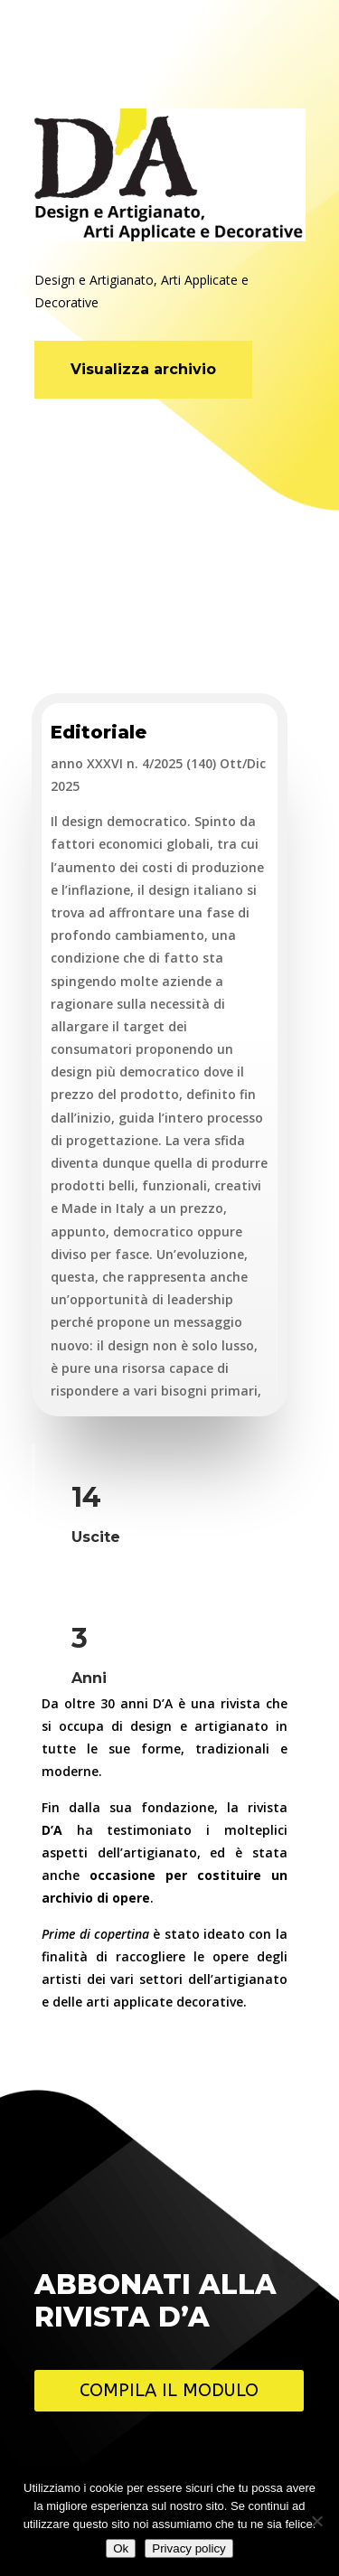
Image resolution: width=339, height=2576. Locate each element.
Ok (120, 2548)
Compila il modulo (169, 2390)
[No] (316, 2521)
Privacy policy (188, 2548)
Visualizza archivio (143, 369)
